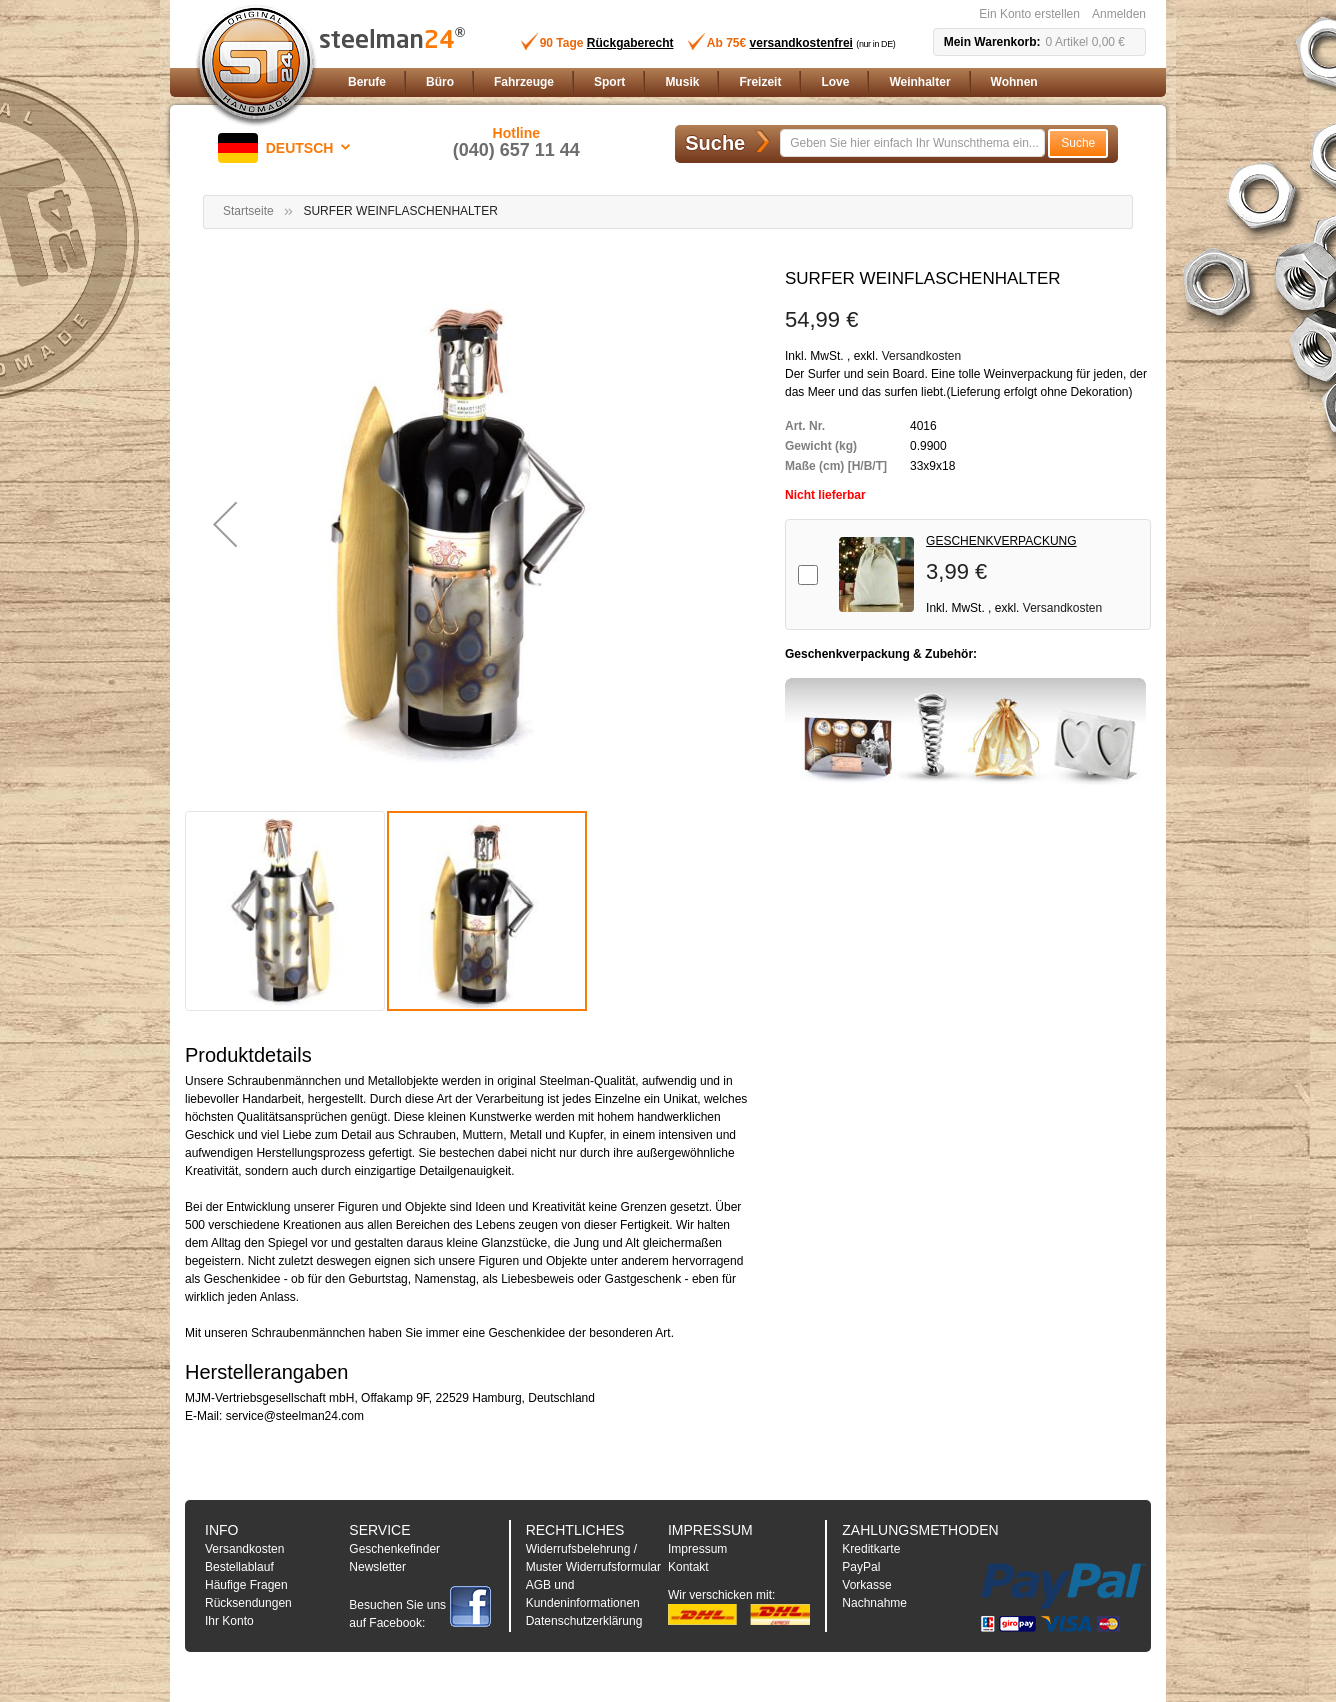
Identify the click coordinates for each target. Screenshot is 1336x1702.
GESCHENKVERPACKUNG (1001, 541)
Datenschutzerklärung (584, 1621)
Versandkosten (921, 356)
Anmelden (1119, 14)
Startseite (248, 211)
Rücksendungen (248, 1603)
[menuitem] (367, 82)
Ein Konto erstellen (1029, 14)
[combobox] (912, 143)
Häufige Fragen (246, 1585)
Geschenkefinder (394, 1549)
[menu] (743, 82)
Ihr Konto (229, 1621)
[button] (288, 148)
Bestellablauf (239, 1567)
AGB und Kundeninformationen (583, 1594)
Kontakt (688, 1567)
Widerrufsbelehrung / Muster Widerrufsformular (593, 1558)
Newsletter (377, 1567)
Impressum (697, 1549)
